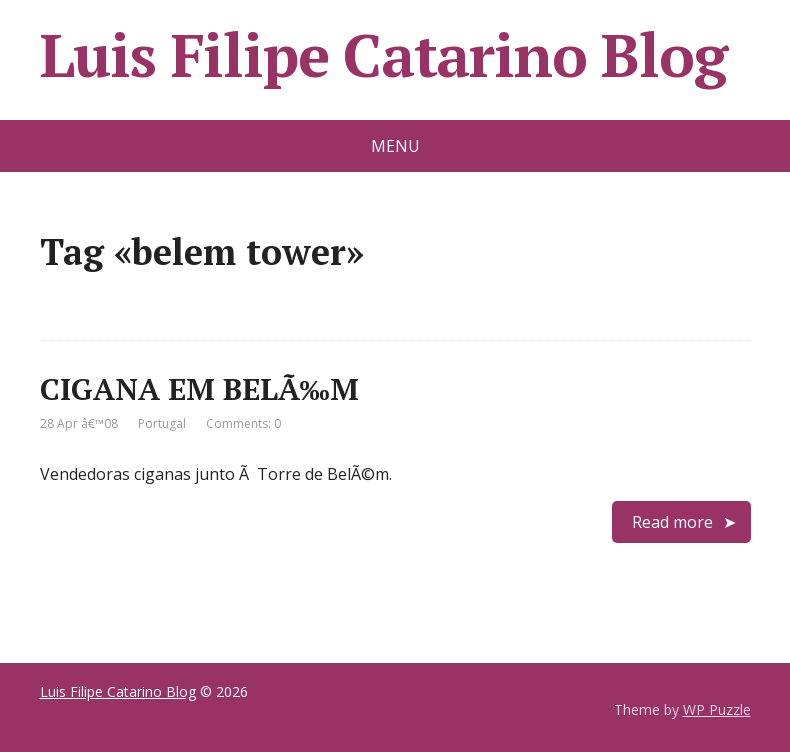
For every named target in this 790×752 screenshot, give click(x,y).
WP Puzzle (717, 709)
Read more (672, 522)
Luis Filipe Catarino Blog (383, 55)
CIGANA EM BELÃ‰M (199, 389)
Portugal (162, 423)
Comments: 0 (243, 423)
